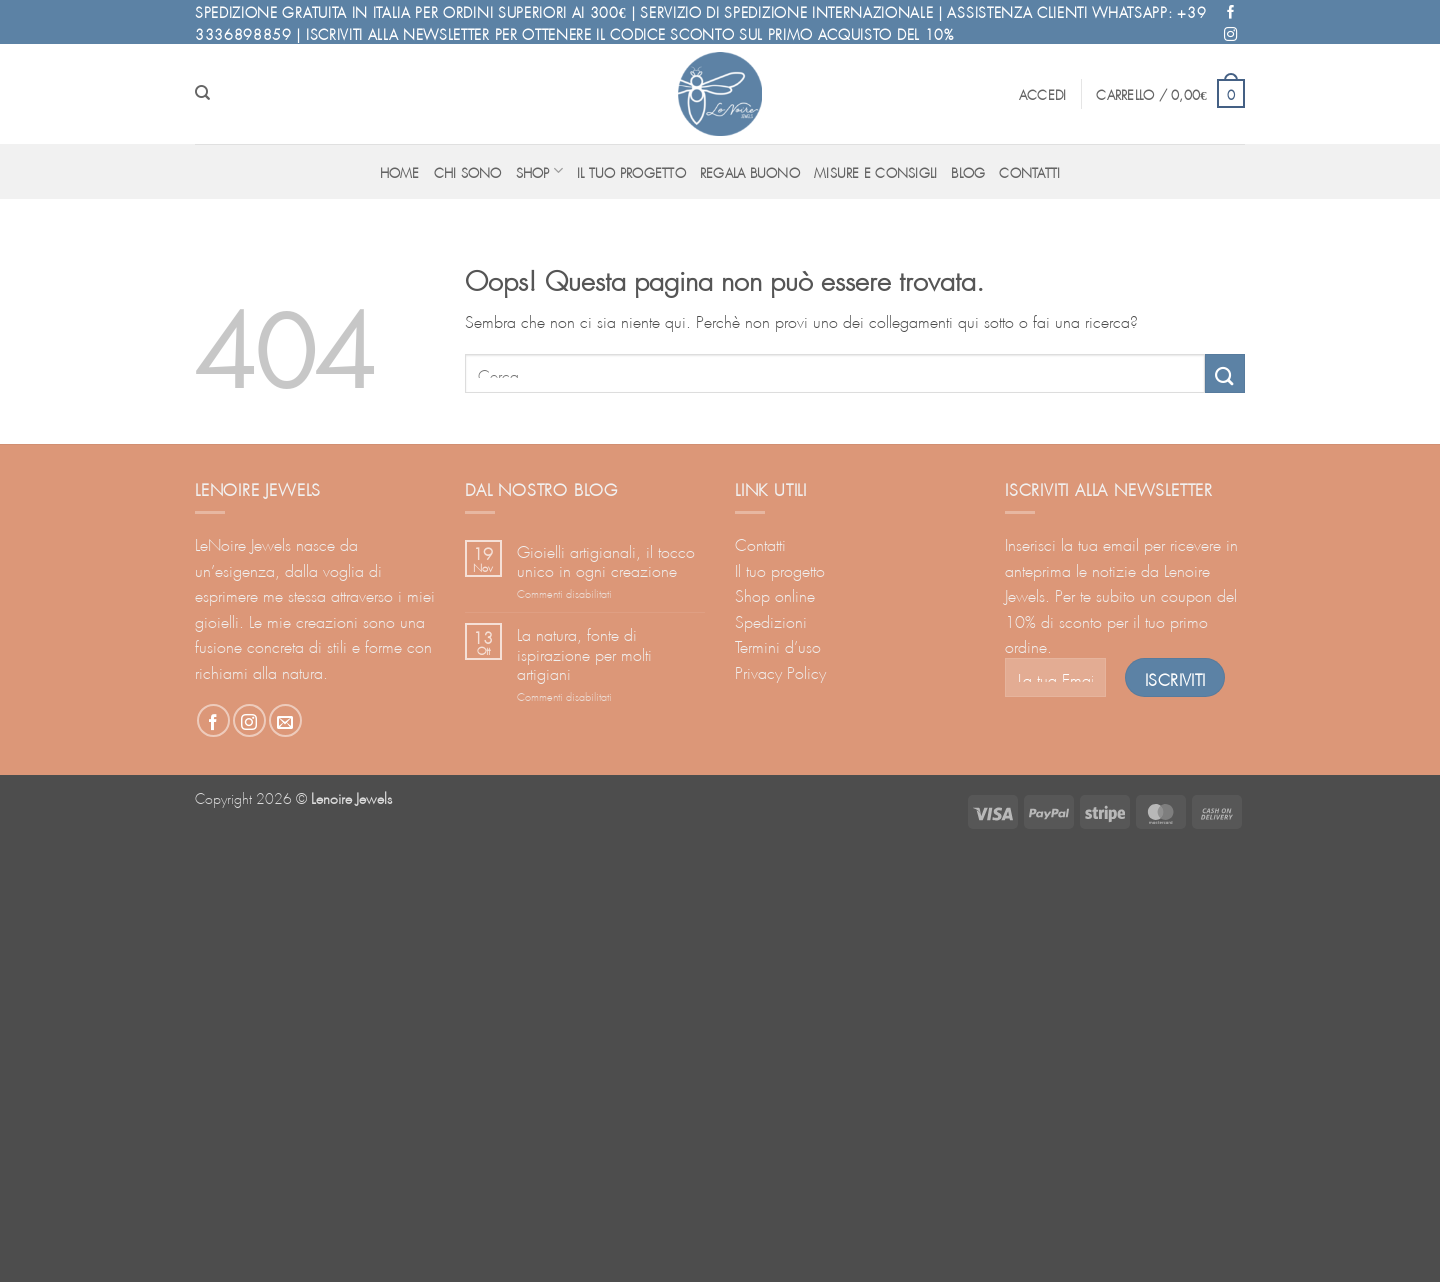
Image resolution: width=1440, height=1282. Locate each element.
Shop (539, 170)
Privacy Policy (780, 670)
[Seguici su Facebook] (1231, 10)
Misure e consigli (875, 171)
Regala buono (750, 171)
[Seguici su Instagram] (1231, 32)
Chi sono (468, 171)
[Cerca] (202, 93)
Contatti (1029, 171)
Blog (968, 171)
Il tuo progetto (631, 171)
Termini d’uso (778, 644)
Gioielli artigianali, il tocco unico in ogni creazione (606, 559)
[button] (1043, 93)
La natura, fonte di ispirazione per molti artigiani (584, 651)
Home (400, 171)
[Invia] (1225, 373)
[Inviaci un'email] (285, 720)
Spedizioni (771, 619)
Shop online (775, 593)
